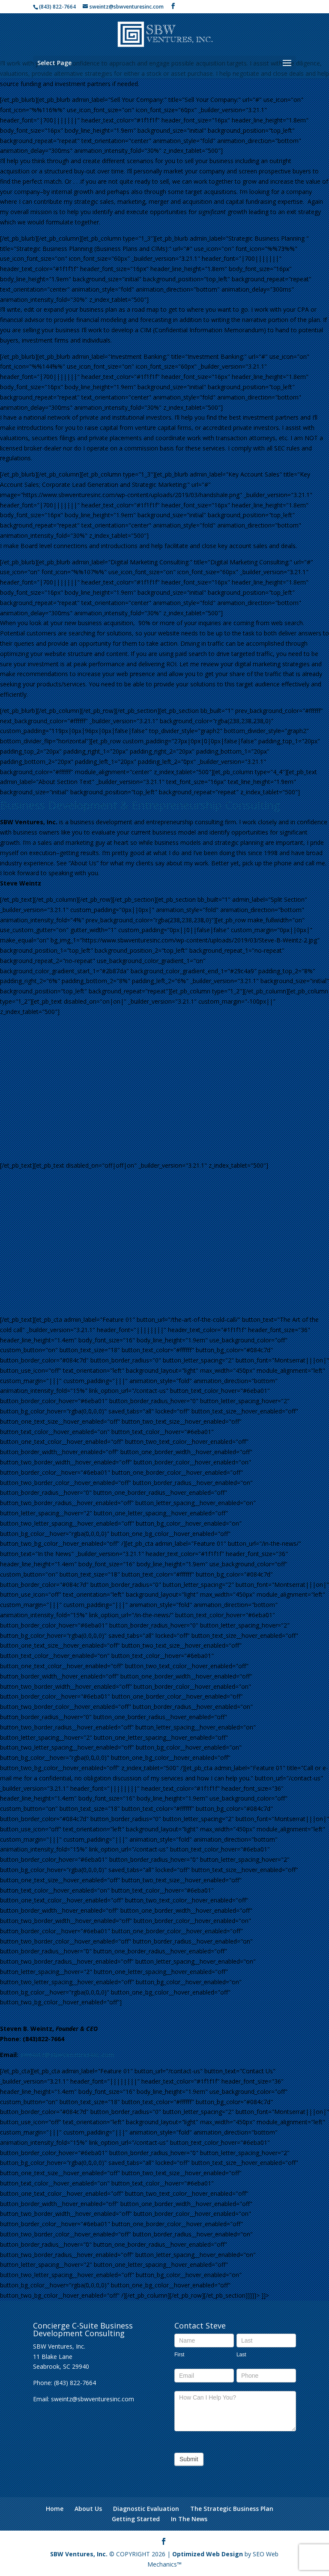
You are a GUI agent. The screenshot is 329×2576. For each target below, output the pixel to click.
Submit (188, 2459)
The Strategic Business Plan (231, 2508)
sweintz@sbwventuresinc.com (67, 2055)
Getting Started (136, 2519)
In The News (189, 2519)
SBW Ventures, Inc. (79, 2554)
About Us (88, 2508)
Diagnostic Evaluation (146, 2508)
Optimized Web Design (207, 2554)
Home (54, 2508)
